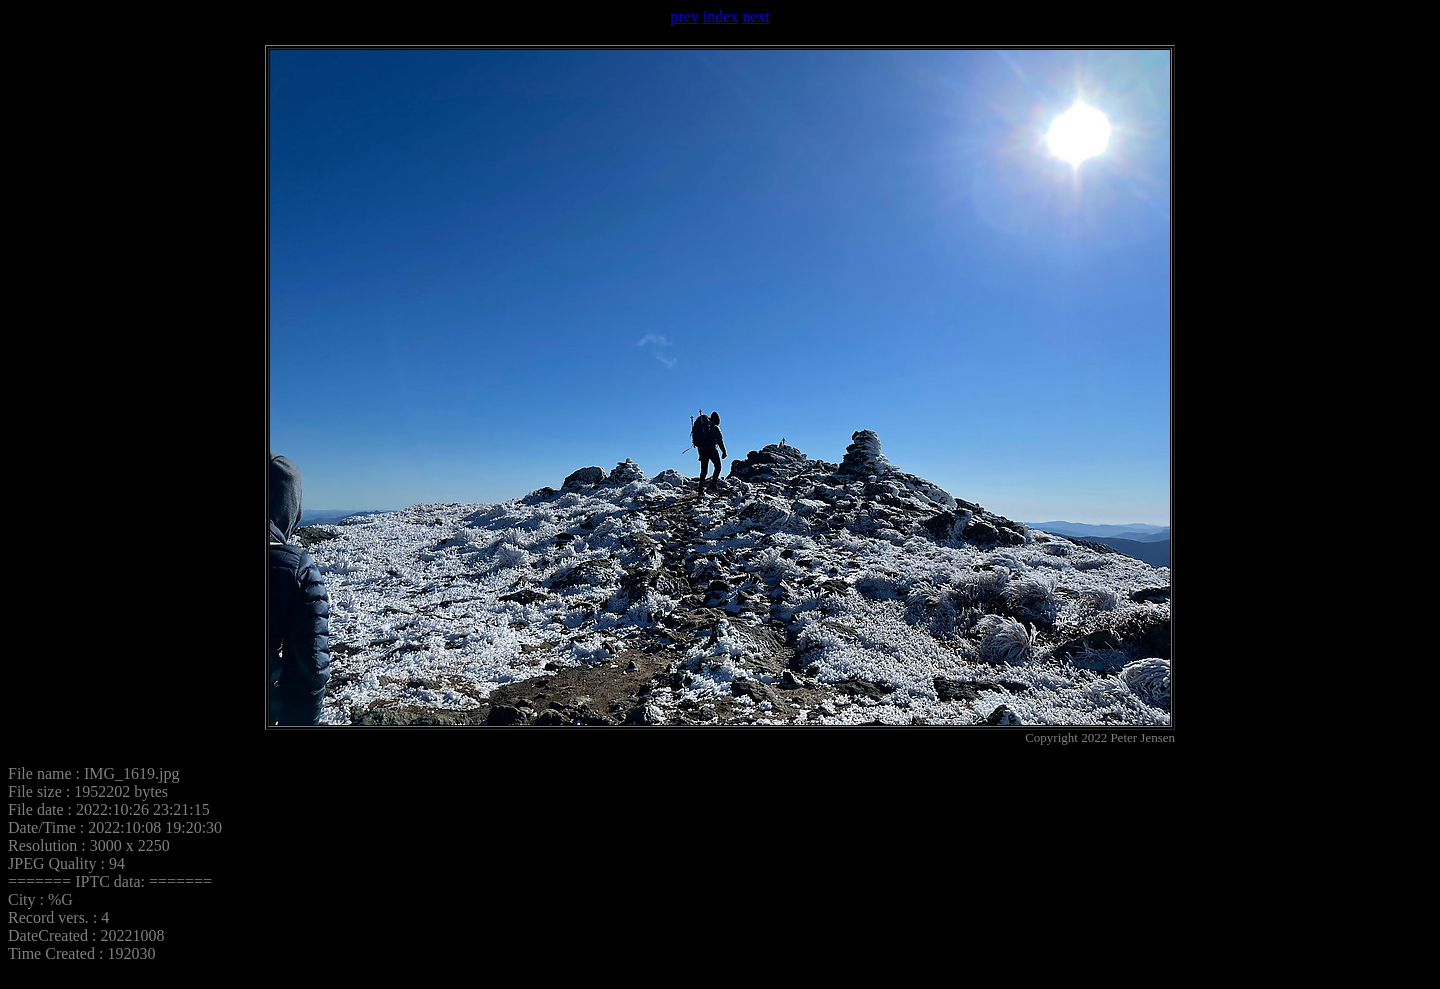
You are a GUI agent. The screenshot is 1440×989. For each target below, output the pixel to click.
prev (684, 16)
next (756, 16)
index (721, 16)
